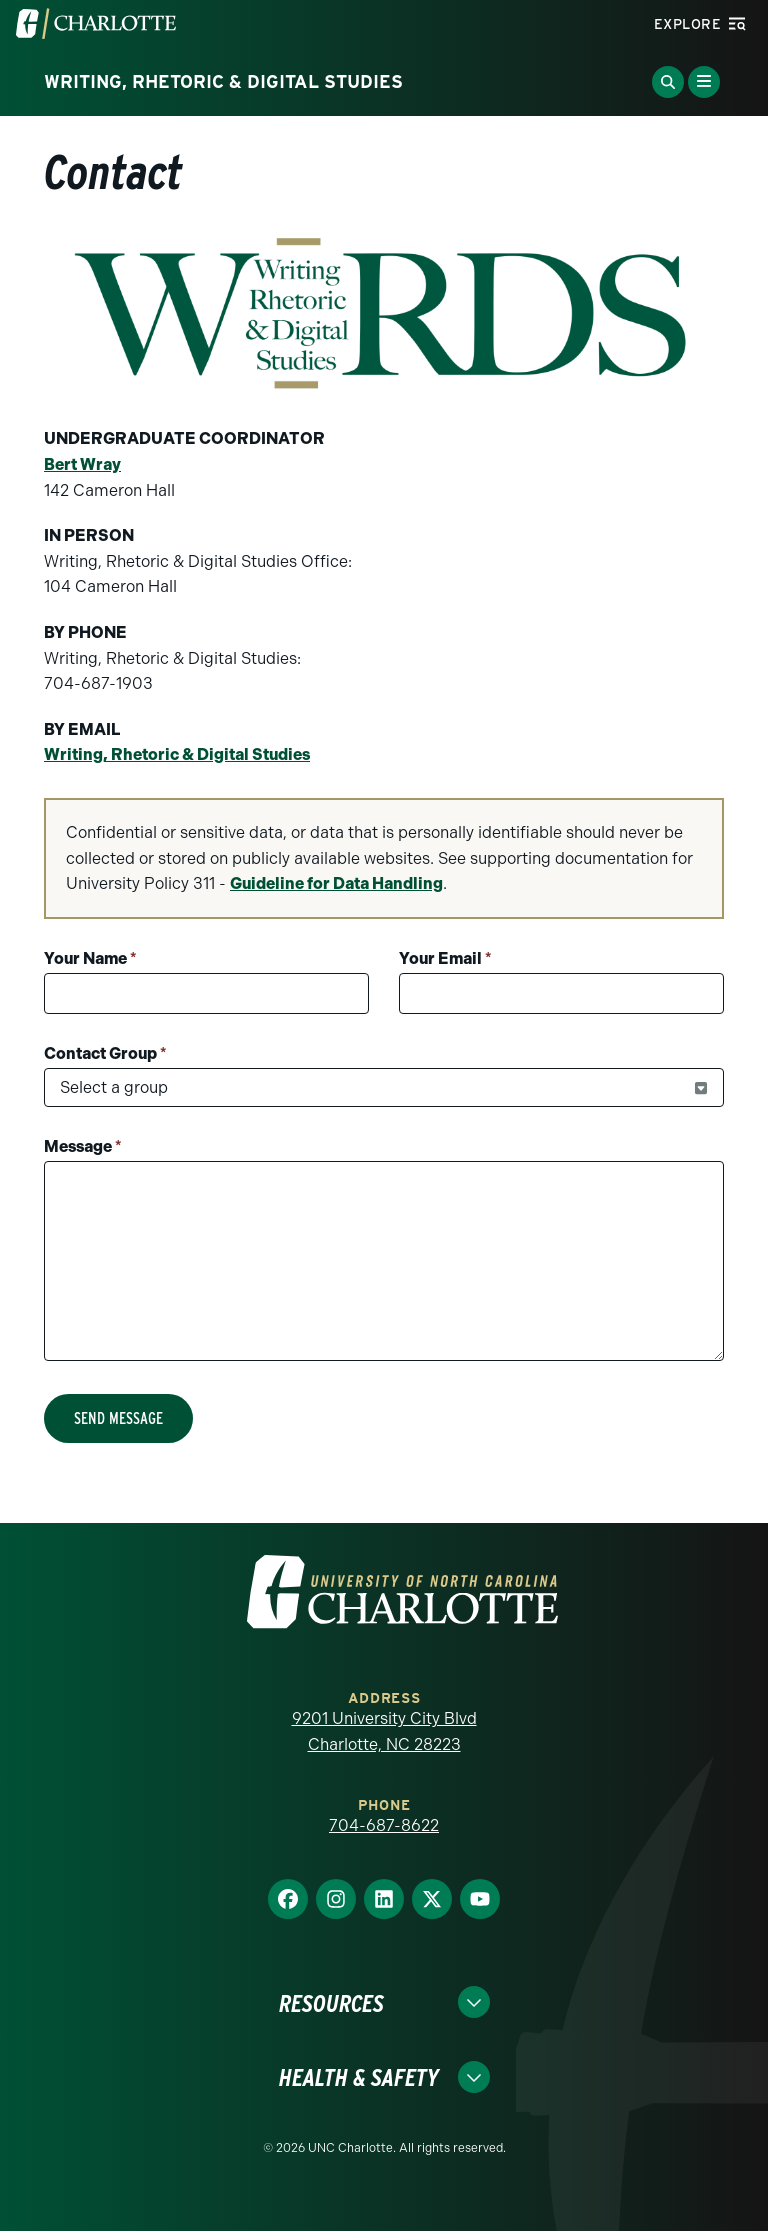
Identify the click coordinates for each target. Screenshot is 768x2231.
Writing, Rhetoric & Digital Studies (177, 754)
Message (83, 1146)
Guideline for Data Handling (336, 883)
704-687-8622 (384, 1825)
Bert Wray (82, 464)
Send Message (118, 1418)
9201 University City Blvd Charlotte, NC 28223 (384, 1731)
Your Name (90, 958)
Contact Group (105, 1053)
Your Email (445, 958)
